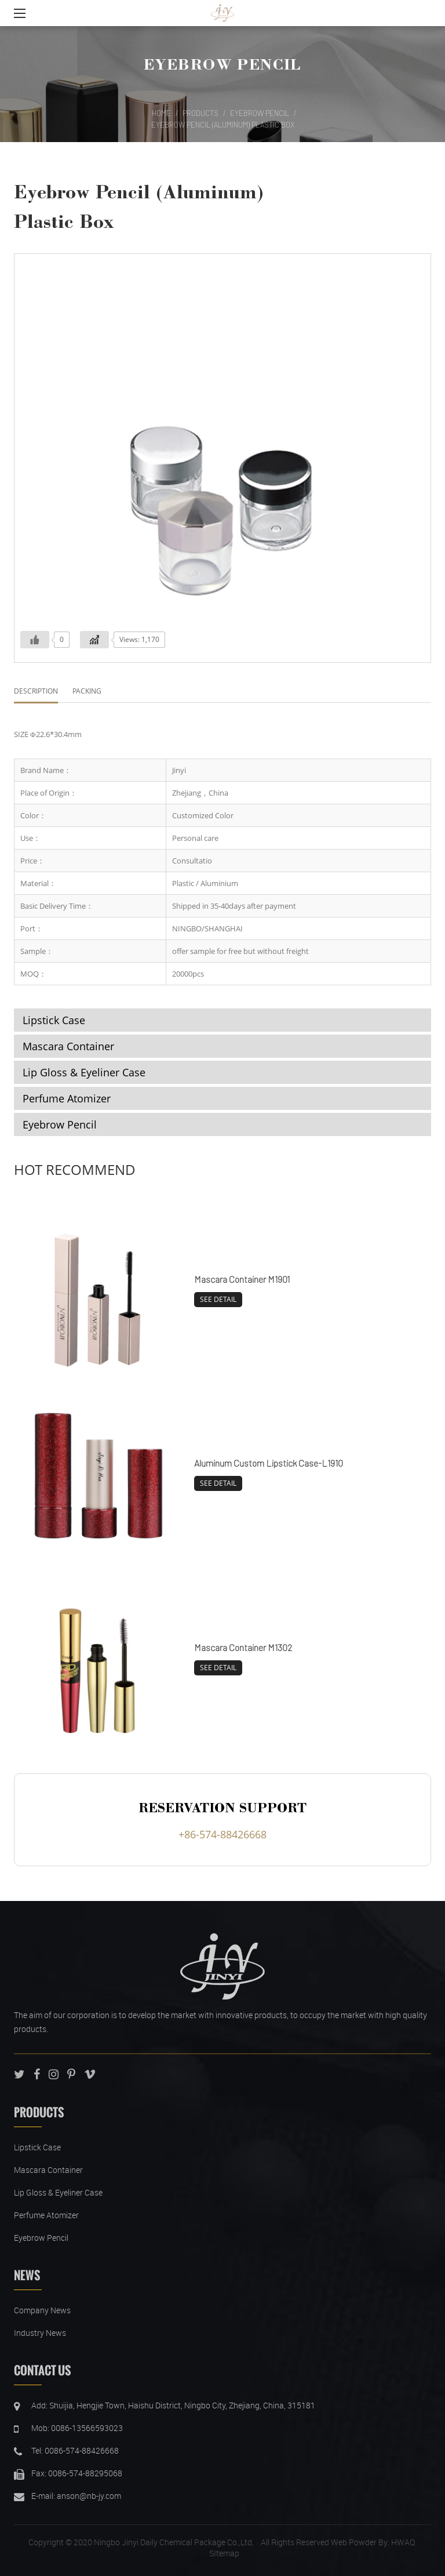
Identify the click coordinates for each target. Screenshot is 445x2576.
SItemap (224, 2553)
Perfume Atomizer (67, 1098)
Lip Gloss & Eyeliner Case (84, 1072)
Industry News (40, 2332)
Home (161, 113)
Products (200, 113)
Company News (42, 2310)
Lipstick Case (54, 1020)
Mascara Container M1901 (242, 1279)
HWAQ (403, 2542)
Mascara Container (68, 1046)
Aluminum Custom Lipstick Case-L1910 (268, 1462)
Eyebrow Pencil (222, 64)
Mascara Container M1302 (243, 1647)
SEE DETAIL (218, 1299)
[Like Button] (34, 639)
